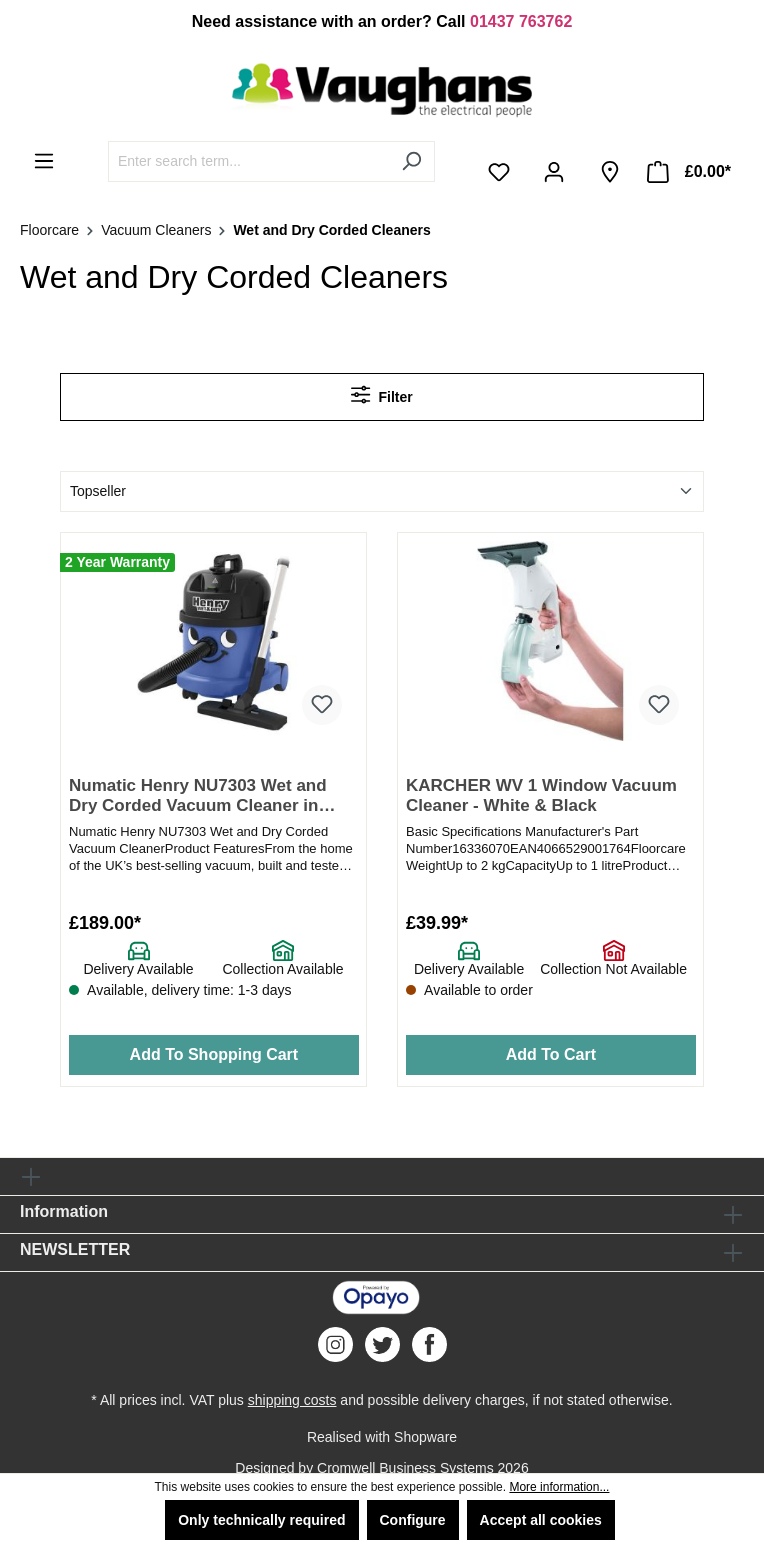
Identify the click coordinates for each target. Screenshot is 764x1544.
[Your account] (558, 172)
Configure (413, 1520)
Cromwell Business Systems (405, 1468)
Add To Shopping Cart (214, 1054)
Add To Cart (551, 1054)
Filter (381, 394)
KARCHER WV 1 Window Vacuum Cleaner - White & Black (541, 795)
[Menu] (44, 161)
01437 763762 (521, 21)
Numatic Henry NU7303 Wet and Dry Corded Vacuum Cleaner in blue (198, 797)
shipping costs (292, 1400)
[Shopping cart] (689, 172)
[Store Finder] (610, 172)
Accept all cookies (541, 1520)
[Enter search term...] (248, 161)
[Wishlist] (503, 172)
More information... (559, 1487)
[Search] (411, 161)
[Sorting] (382, 491)
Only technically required (261, 1520)
